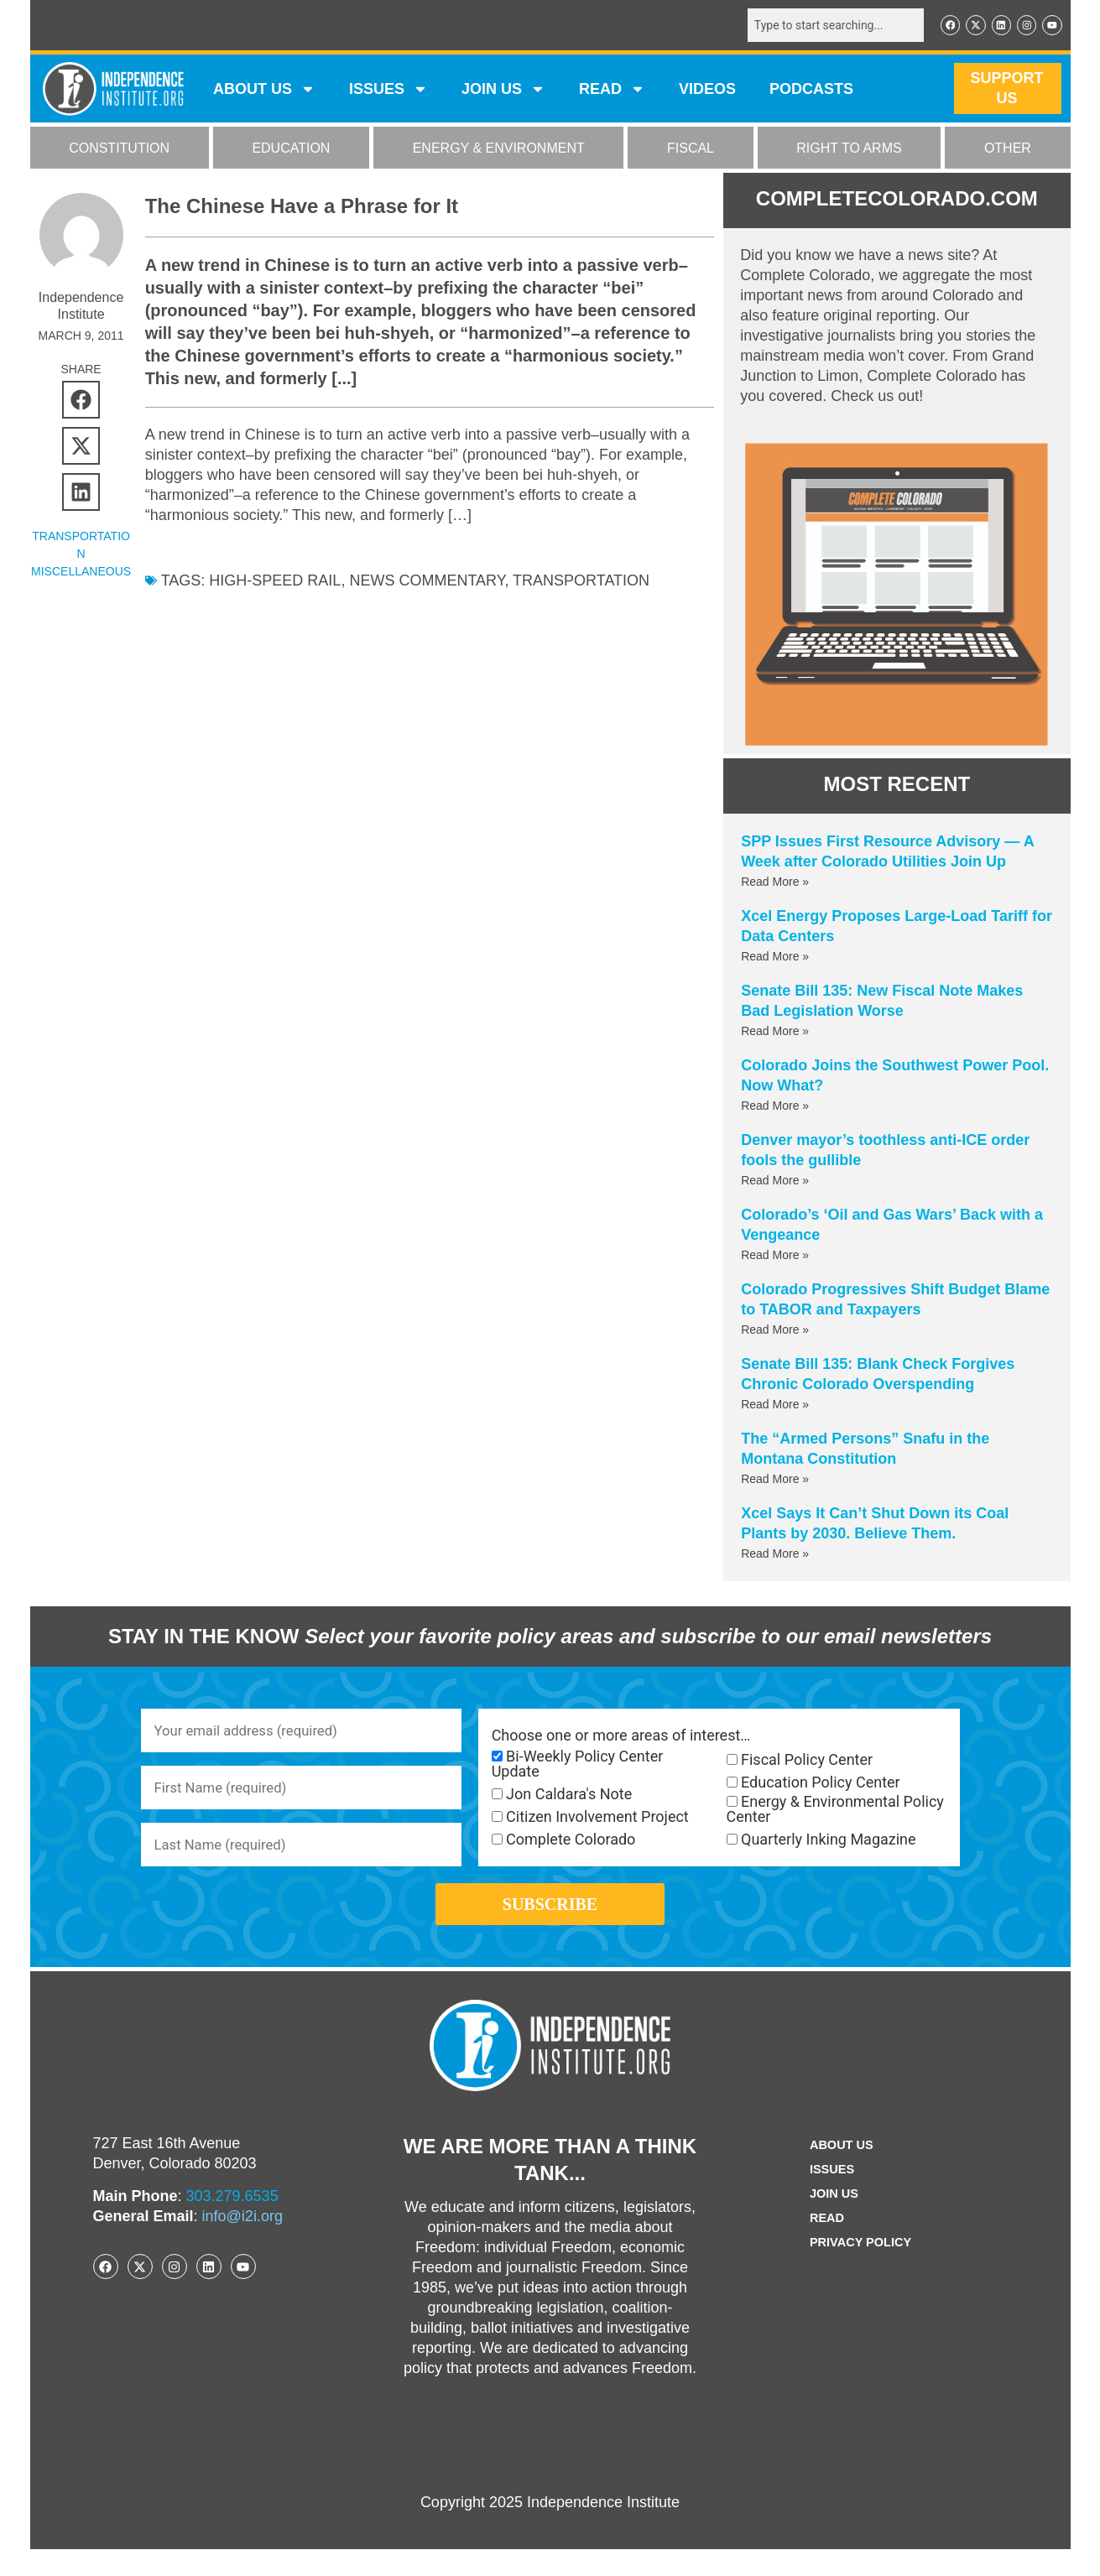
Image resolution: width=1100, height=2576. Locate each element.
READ (612, 91)
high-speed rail (275, 582)
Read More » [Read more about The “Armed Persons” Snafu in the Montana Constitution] (775, 1480)
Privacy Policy (861, 2269)
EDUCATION (291, 150)
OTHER (1007, 150)
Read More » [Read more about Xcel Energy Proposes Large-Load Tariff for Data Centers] (775, 958)
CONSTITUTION (119, 150)
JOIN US (503, 91)
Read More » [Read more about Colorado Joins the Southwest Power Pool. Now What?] (775, 1107)
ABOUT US (264, 91)
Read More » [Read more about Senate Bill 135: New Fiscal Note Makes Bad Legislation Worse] (775, 1032)
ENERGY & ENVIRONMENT (499, 150)
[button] (81, 401)
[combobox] (825, 26)
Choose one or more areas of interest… (621, 1737)
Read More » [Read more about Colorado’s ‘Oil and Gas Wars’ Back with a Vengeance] (775, 1256)
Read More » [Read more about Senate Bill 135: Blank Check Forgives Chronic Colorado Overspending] (775, 1406)
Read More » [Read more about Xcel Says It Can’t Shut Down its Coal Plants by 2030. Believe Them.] (775, 1555)
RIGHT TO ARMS (848, 150)
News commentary (426, 582)
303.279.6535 (232, 2222)
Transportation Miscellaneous (81, 555)
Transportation (581, 582)
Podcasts (811, 90)
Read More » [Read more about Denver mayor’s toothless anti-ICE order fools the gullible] (775, 1182)
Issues (388, 91)
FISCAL (690, 150)
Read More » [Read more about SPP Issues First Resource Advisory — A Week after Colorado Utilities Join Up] (775, 883)
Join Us (831, 2221)
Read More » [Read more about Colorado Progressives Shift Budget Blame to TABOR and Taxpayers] (775, 1331)
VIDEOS (707, 90)
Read (823, 2245)
